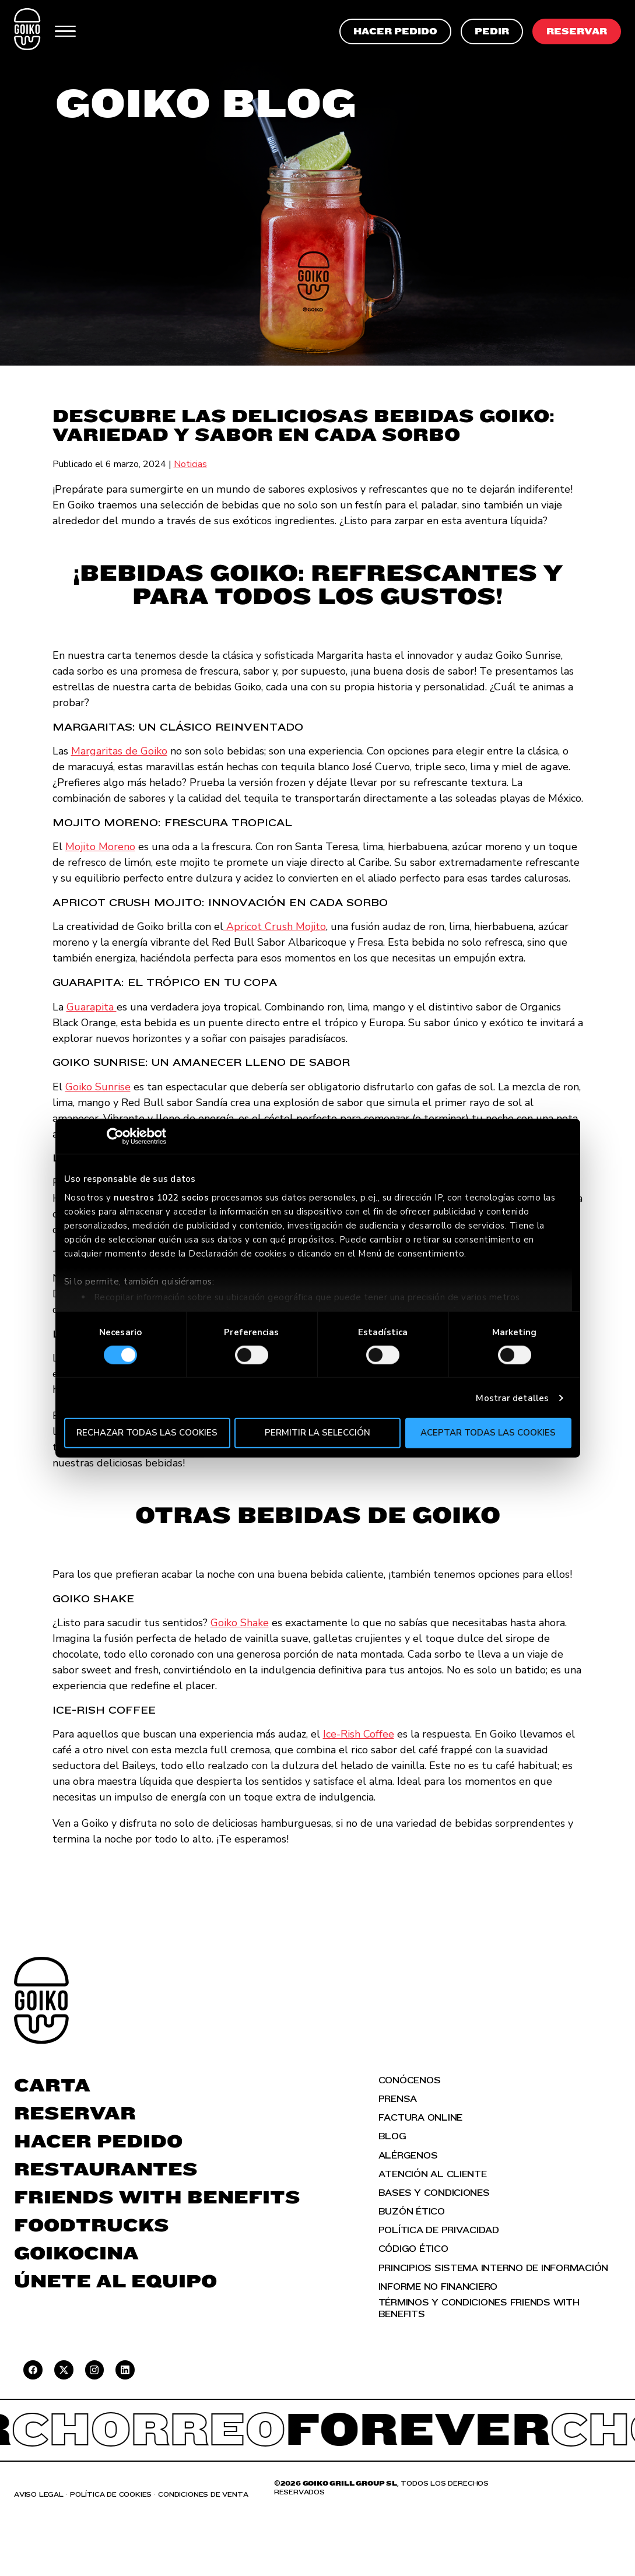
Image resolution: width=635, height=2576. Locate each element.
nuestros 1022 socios (161, 1197)
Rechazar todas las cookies (146, 1432)
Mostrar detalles (512, 1398)
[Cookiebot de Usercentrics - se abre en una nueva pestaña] (115, 1136)
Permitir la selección (317, 1432)
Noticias (190, 464)
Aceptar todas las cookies (488, 1432)
